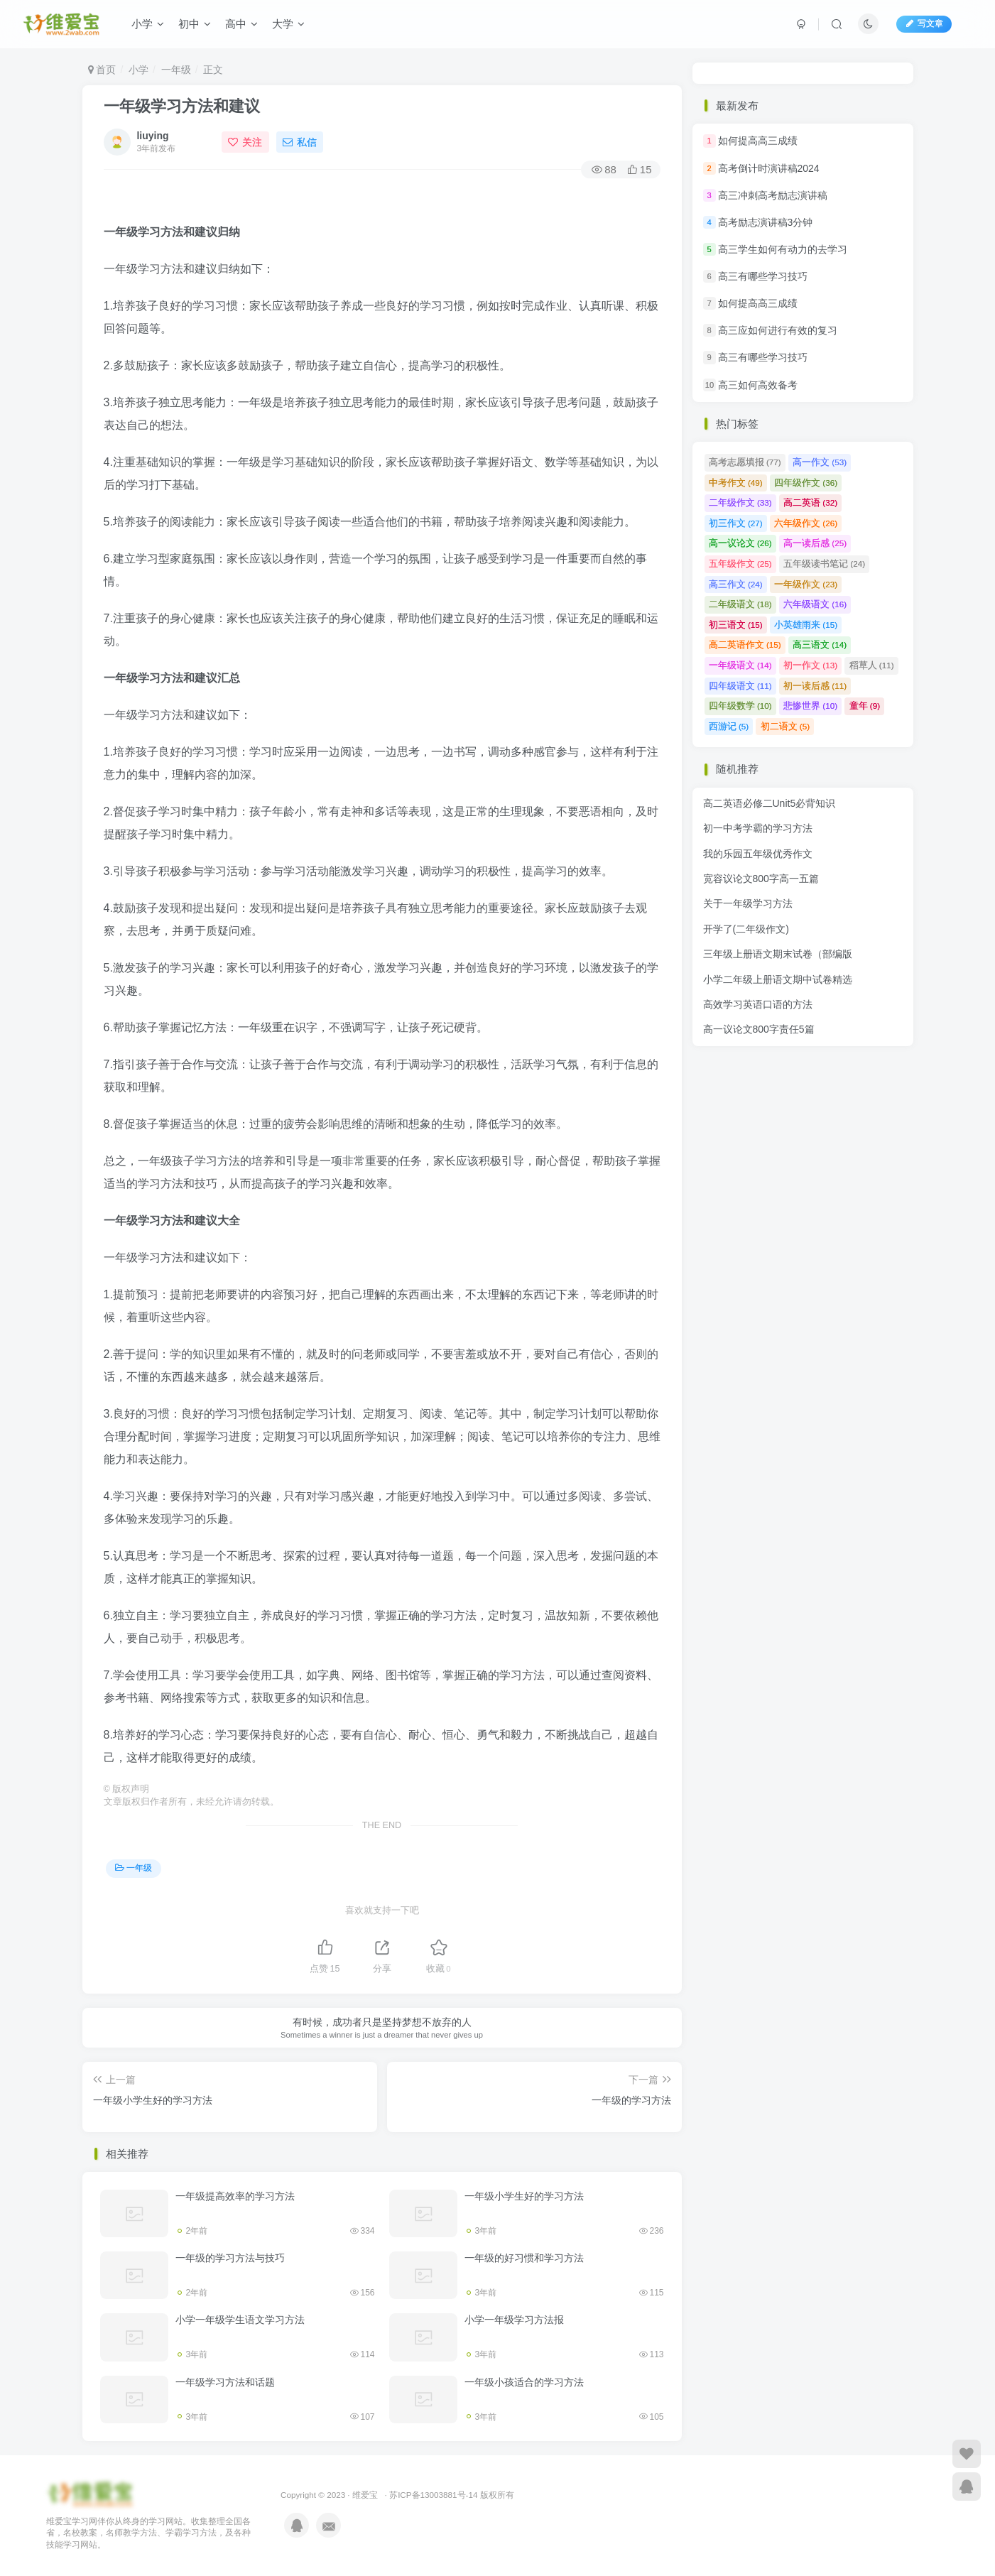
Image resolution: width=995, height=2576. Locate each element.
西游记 (729, 726)
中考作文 (736, 482)
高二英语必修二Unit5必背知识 (769, 803)
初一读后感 (815, 685)
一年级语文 (740, 665)
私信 (300, 142)
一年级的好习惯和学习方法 (524, 2257)
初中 (194, 24)
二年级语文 (740, 604)
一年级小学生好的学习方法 (524, 2196)
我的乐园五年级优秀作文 (757, 853)
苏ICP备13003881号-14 (433, 2494)
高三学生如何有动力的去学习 (782, 249)
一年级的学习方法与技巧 (230, 2257)
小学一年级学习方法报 (514, 2319)
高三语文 (820, 644)
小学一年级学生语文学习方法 (240, 2319)
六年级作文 (805, 523)
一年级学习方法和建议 (182, 106)
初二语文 (785, 726)
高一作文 (820, 462)
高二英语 (810, 502)
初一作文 (810, 665)
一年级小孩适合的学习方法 (524, 2382)
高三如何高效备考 (758, 385)
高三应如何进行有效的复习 (777, 330)
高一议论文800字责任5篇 (759, 1029)
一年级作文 (805, 584)
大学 (288, 24)
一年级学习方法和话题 (225, 2382)
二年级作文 (740, 502)
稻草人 (871, 665)
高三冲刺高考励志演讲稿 (772, 195)
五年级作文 (740, 563)
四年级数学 (740, 705)
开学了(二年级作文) (746, 929)
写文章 (924, 23)
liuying (152, 135)
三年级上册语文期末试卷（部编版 (777, 954)
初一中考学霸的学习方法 (757, 828)
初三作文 (736, 523)
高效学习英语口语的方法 (757, 1004)
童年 (865, 705)
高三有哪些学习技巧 (763, 276)
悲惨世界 (810, 705)
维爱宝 (365, 2494)
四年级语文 (740, 685)
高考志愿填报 (745, 462)
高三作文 (736, 584)
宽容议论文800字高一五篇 (761, 878)
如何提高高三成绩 (758, 141)
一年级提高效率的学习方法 (235, 2196)
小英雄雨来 (805, 624)
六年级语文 (815, 604)
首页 (102, 69)
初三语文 (736, 624)
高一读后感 (815, 543)
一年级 (176, 69)
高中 (241, 24)
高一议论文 (740, 543)
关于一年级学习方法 (748, 903)
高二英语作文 (745, 644)
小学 (147, 24)
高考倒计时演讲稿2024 (769, 168)
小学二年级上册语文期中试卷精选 (777, 979)
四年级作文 (805, 482)
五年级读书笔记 (824, 563)
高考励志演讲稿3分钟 (765, 222)
